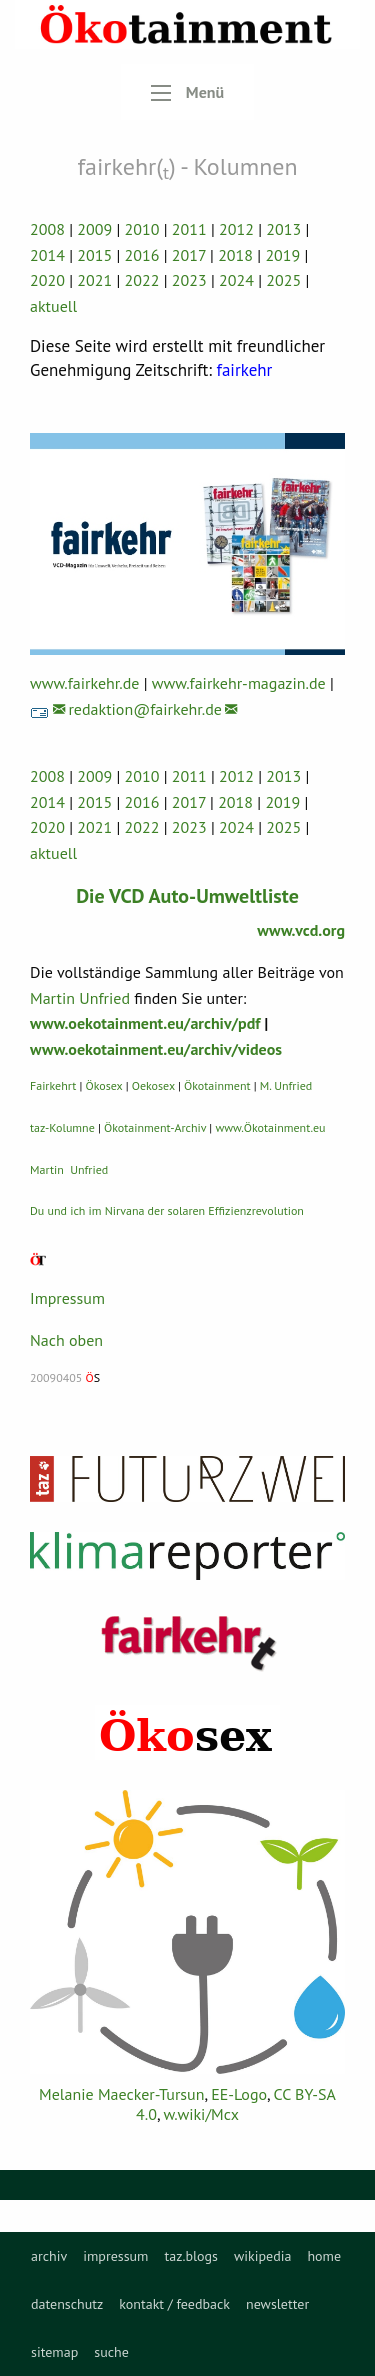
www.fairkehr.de (84, 683)
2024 (236, 280)
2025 (283, 280)
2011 (189, 229)
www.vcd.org (301, 930)
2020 (47, 280)
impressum (115, 2256)
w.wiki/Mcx (201, 2114)
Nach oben (66, 1340)
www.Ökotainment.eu (270, 1127)
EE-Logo (239, 2094)
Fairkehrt (53, 1085)
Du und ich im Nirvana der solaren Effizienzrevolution (167, 1210)
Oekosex (153, 1085)
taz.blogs (191, 2256)
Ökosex (104, 1085)
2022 (142, 280)
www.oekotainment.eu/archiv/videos (156, 1049)
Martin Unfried (80, 998)
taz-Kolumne (62, 1127)
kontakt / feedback (174, 2304)
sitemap (54, 2352)
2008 (47, 229)
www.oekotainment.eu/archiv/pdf (145, 1023)
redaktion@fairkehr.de (145, 709)
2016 (142, 255)
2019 (282, 255)
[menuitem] (49, 2256)
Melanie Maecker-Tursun (121, 2094)
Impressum (67, 1298)
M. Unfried (286, 1085)
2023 (189, 280)
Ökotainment (217, 1085)
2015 (94, 255)
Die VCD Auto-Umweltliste (187, 896)
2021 (94, 280)
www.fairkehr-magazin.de (239, 683)
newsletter (277, 2304)
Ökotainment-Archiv (155, 1127)
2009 (94, 229)
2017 (189, 255)
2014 (47, 255)
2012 (236, 229)
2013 (283, 229)
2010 (142, 229)
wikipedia (262, 2256)
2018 (235, 255)
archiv (49, 2256)
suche (111, 2352)
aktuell (53, 306)
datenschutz (67, 2304)
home (324, 2256)
